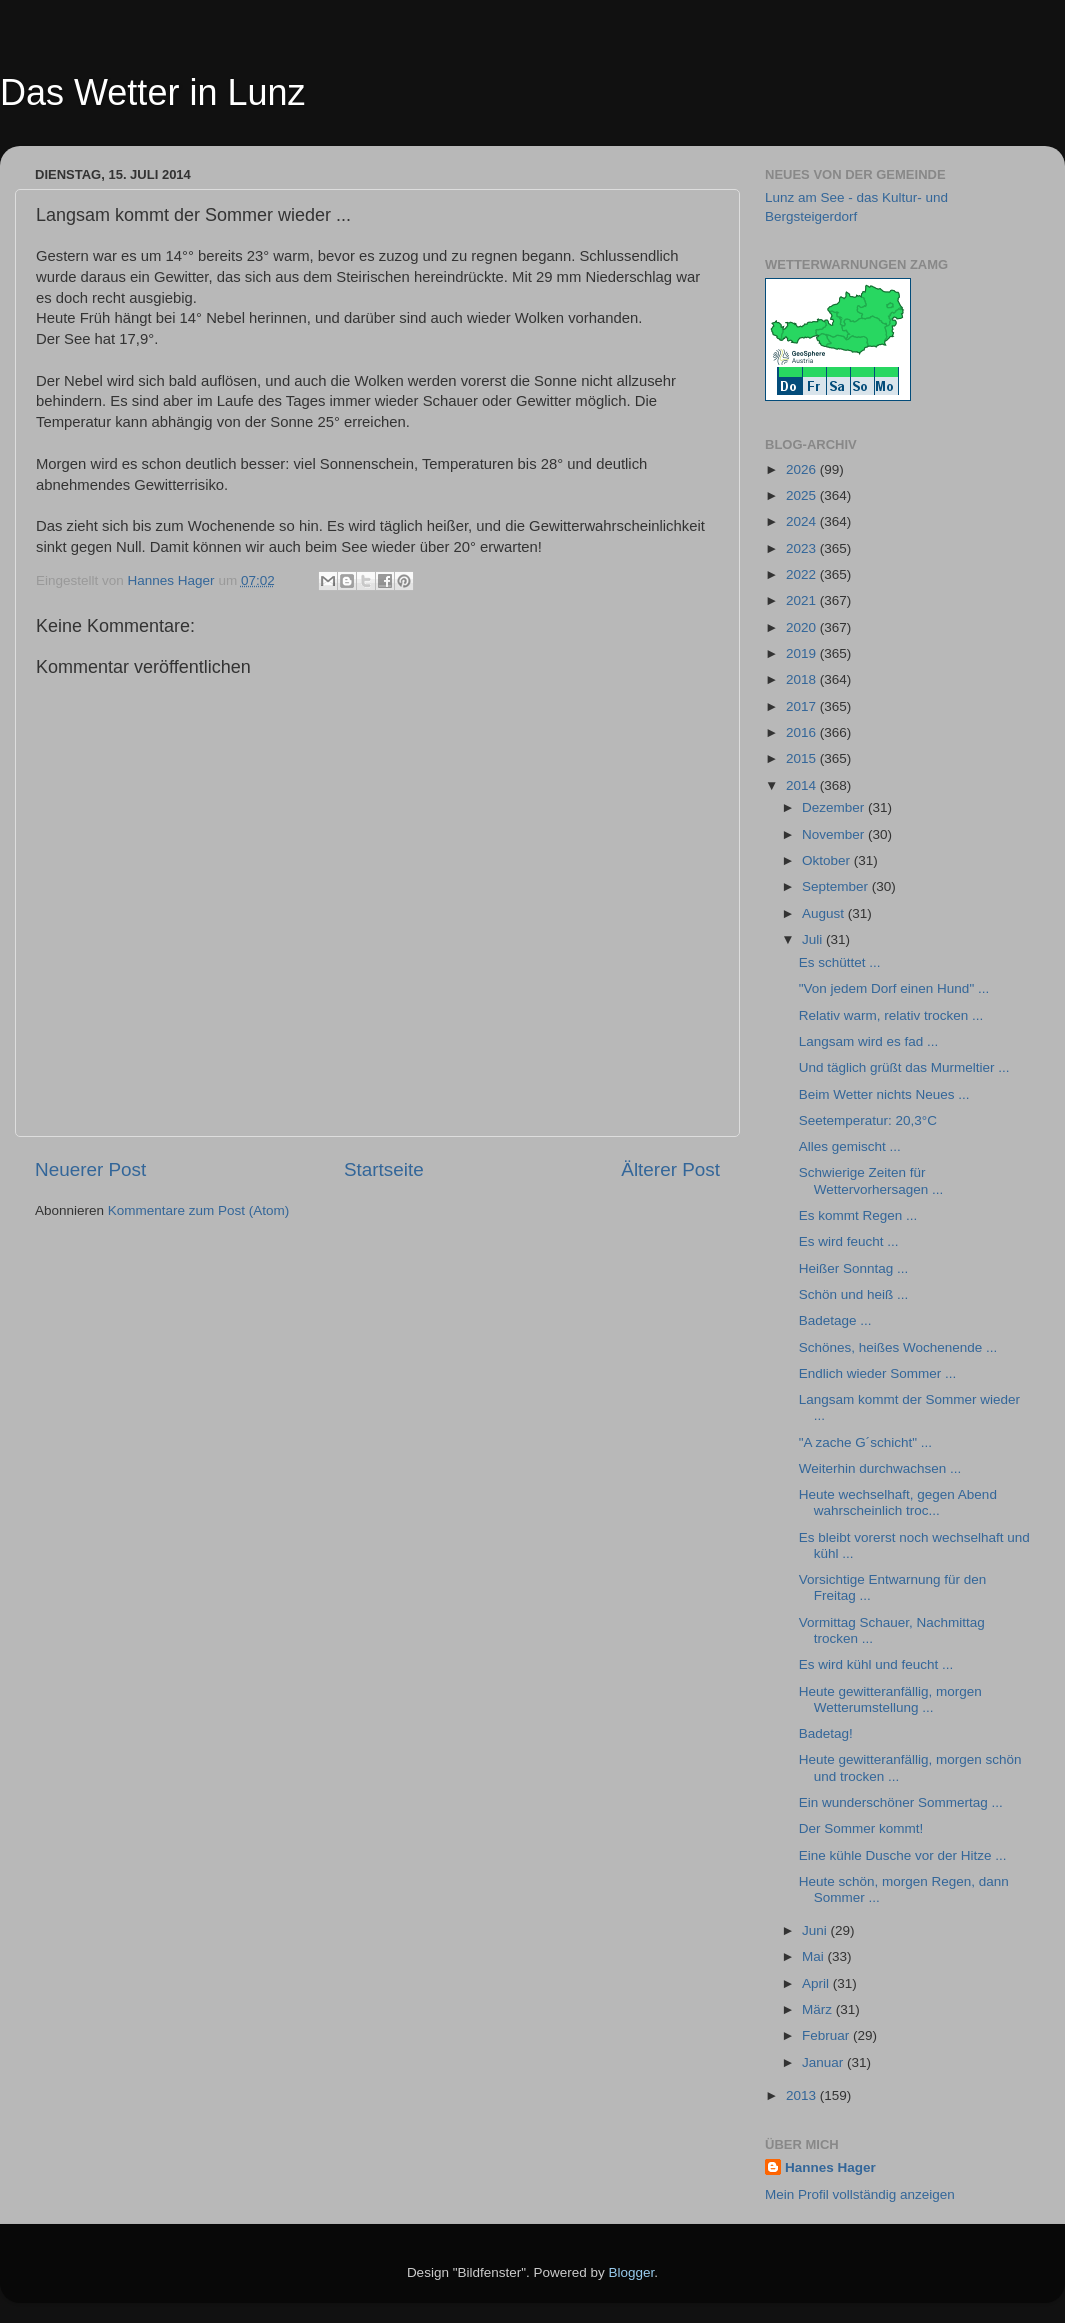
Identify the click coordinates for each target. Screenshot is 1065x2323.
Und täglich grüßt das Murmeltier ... (904, 1067)
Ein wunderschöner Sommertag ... (901, 1802)
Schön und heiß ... (854, 1294)
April (817, 1983)
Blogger (632, 2272)
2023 (803, 548)
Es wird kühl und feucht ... (876, 1664)
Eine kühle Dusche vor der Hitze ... (903, 1855)
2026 (803, 469)
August (825, 913)
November (835, 834)
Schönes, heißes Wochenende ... (898, 1347)
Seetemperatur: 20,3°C (868, 1120)
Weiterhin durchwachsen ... (880, 1468)
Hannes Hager (830, 2167)
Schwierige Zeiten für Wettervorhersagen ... (871, 1180)
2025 (803, 495)
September (837, 886)
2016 (803, 732)
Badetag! (826, 1733)
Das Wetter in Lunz (152, 92)
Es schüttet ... (840, 962)
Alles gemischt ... (850, 1146)
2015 (803, 758)
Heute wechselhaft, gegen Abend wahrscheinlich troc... (898, 1502)
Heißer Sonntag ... (854, 1268)
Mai (815, 1956)
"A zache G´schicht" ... (865, 1442)
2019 (803, 653)
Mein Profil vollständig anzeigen (860, 2194)
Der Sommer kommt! (861, 1828)
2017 (803, 706)
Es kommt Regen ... (858, 1215)
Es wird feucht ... (849, 1241)
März (819, 2009)
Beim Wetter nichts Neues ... (884, 1094)
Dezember (835, 807)
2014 (803, 785)
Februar (827, 2035)
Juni (816, 1930)
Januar (824, 2062)
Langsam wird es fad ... (869, 1041)
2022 (803, 574)
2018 (803, 679)
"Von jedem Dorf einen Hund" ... (894, 988)
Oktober (828, 860)
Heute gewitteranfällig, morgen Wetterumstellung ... (890, 1699)
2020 (803, 627)
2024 (803, 521)
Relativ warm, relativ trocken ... (891, 1015)
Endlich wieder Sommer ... (878, 1373)
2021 (803, 600)
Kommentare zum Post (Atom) (199, 1210)
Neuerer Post (90, 1169)
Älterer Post (670, 1169)
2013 (803, 2095)
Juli (814, 939)
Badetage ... (835, 1320)
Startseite (384, 1169)
